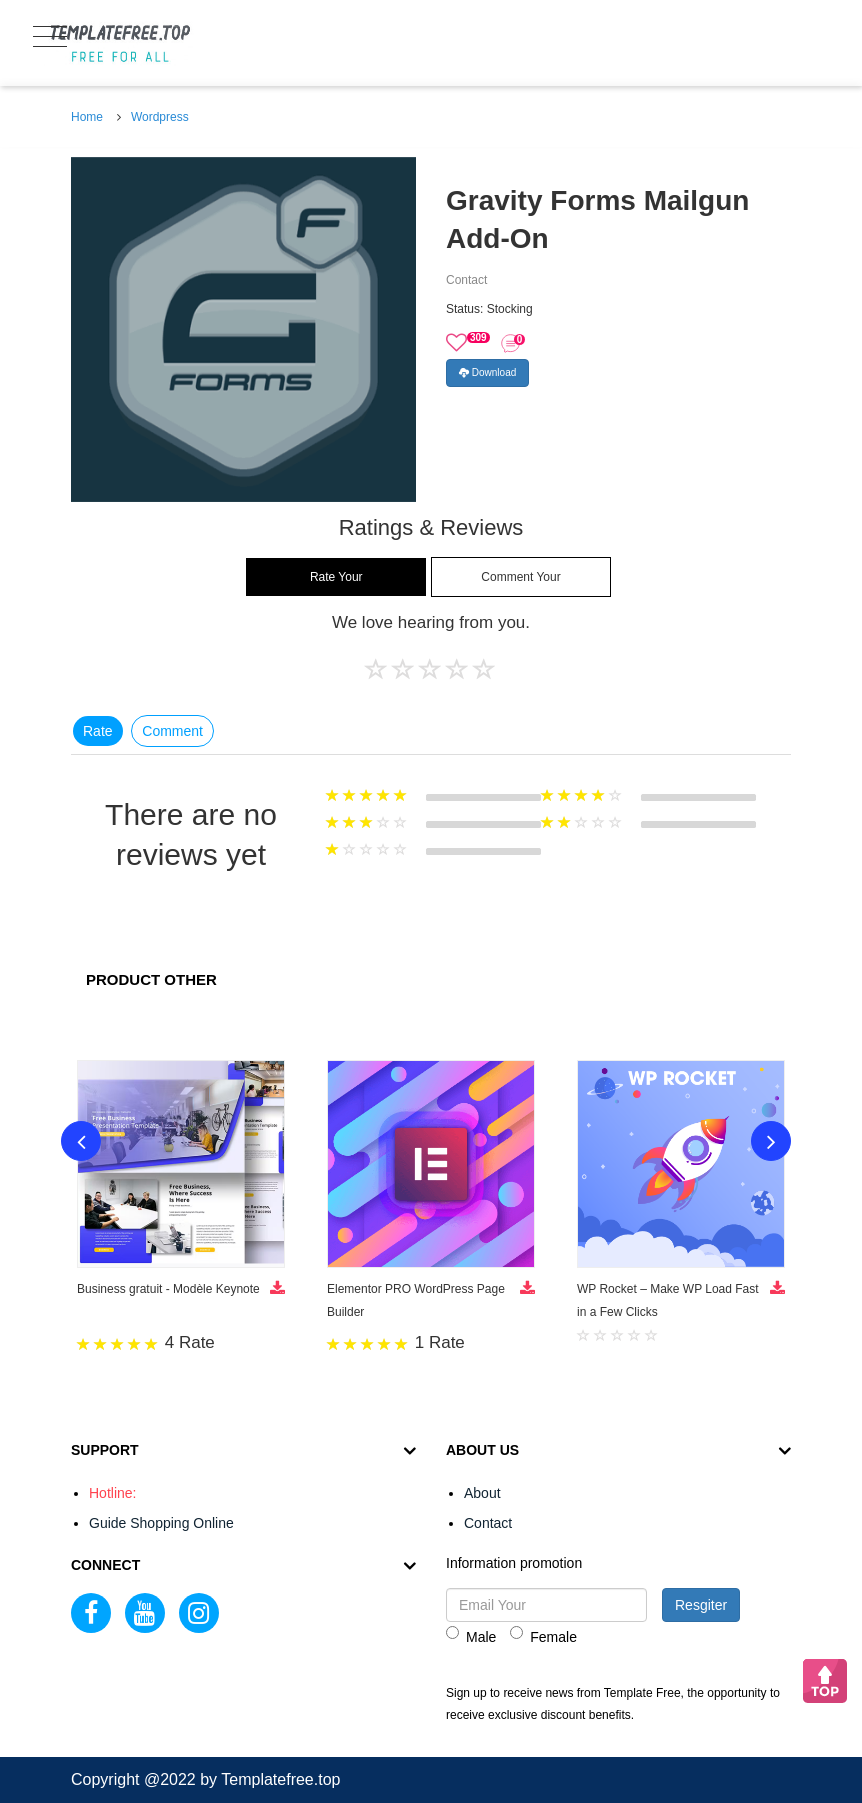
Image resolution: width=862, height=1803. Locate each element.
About (482, 1493)
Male (471, 1635)
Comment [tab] (172, 731)
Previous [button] (81, 1141)
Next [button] (771, 1141)
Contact (488, 1523)
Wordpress (160, 117)
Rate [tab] (98, 731)
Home (87, 117)
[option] (243, 329)
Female (543, 1635)
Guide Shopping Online (161, 1523)
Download (487, 372)
